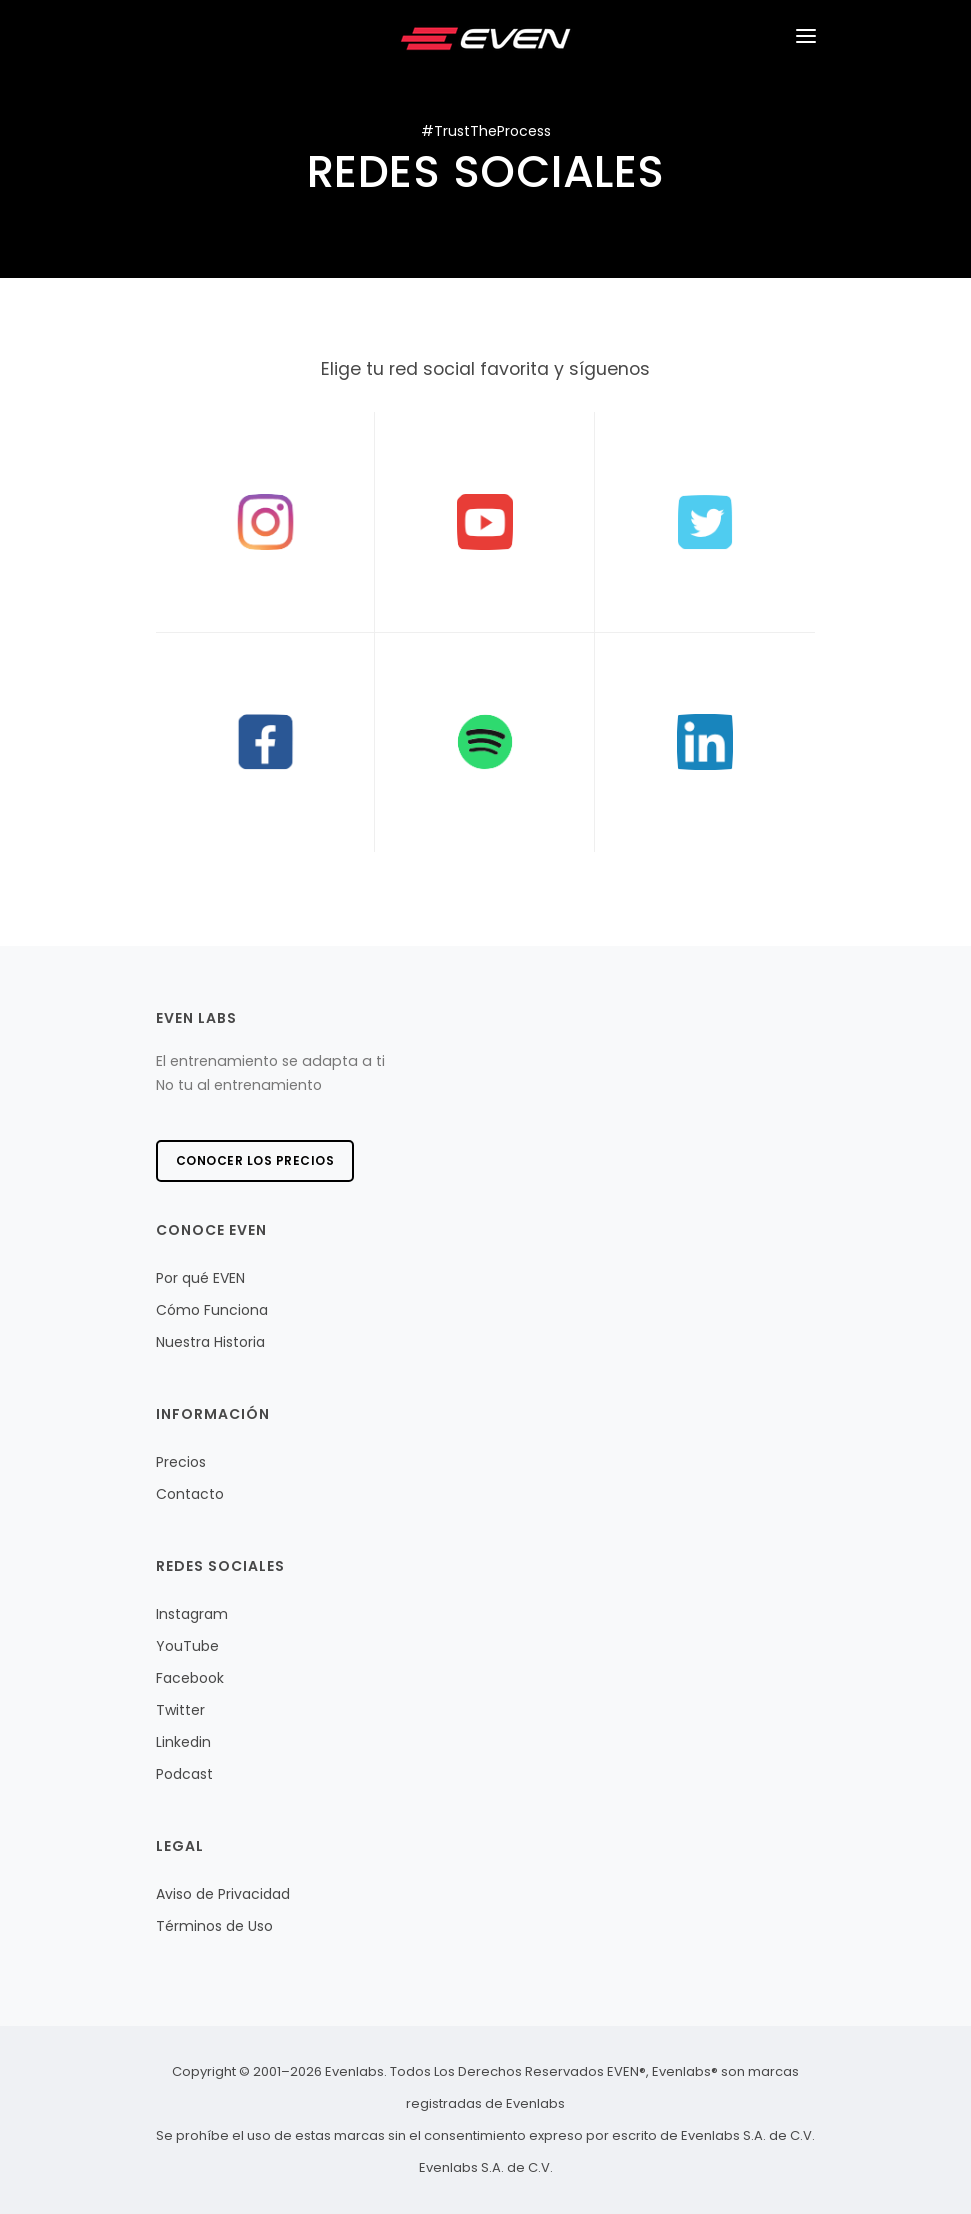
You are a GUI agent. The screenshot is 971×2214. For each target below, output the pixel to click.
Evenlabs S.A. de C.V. (486, 2167)
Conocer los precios (255, 1160)
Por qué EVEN (200, 1278)
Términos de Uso (214, 1926)
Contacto (190, 1494)
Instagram (192, 1614)
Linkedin (183, 1742)
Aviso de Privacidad (223, 1894)
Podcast (184, 1774)
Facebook (190, 1678)
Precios (181, 1462)
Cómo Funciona (212, 1310)
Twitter (180, 1710)
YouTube (187, 1646)
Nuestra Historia (210, 1342)
